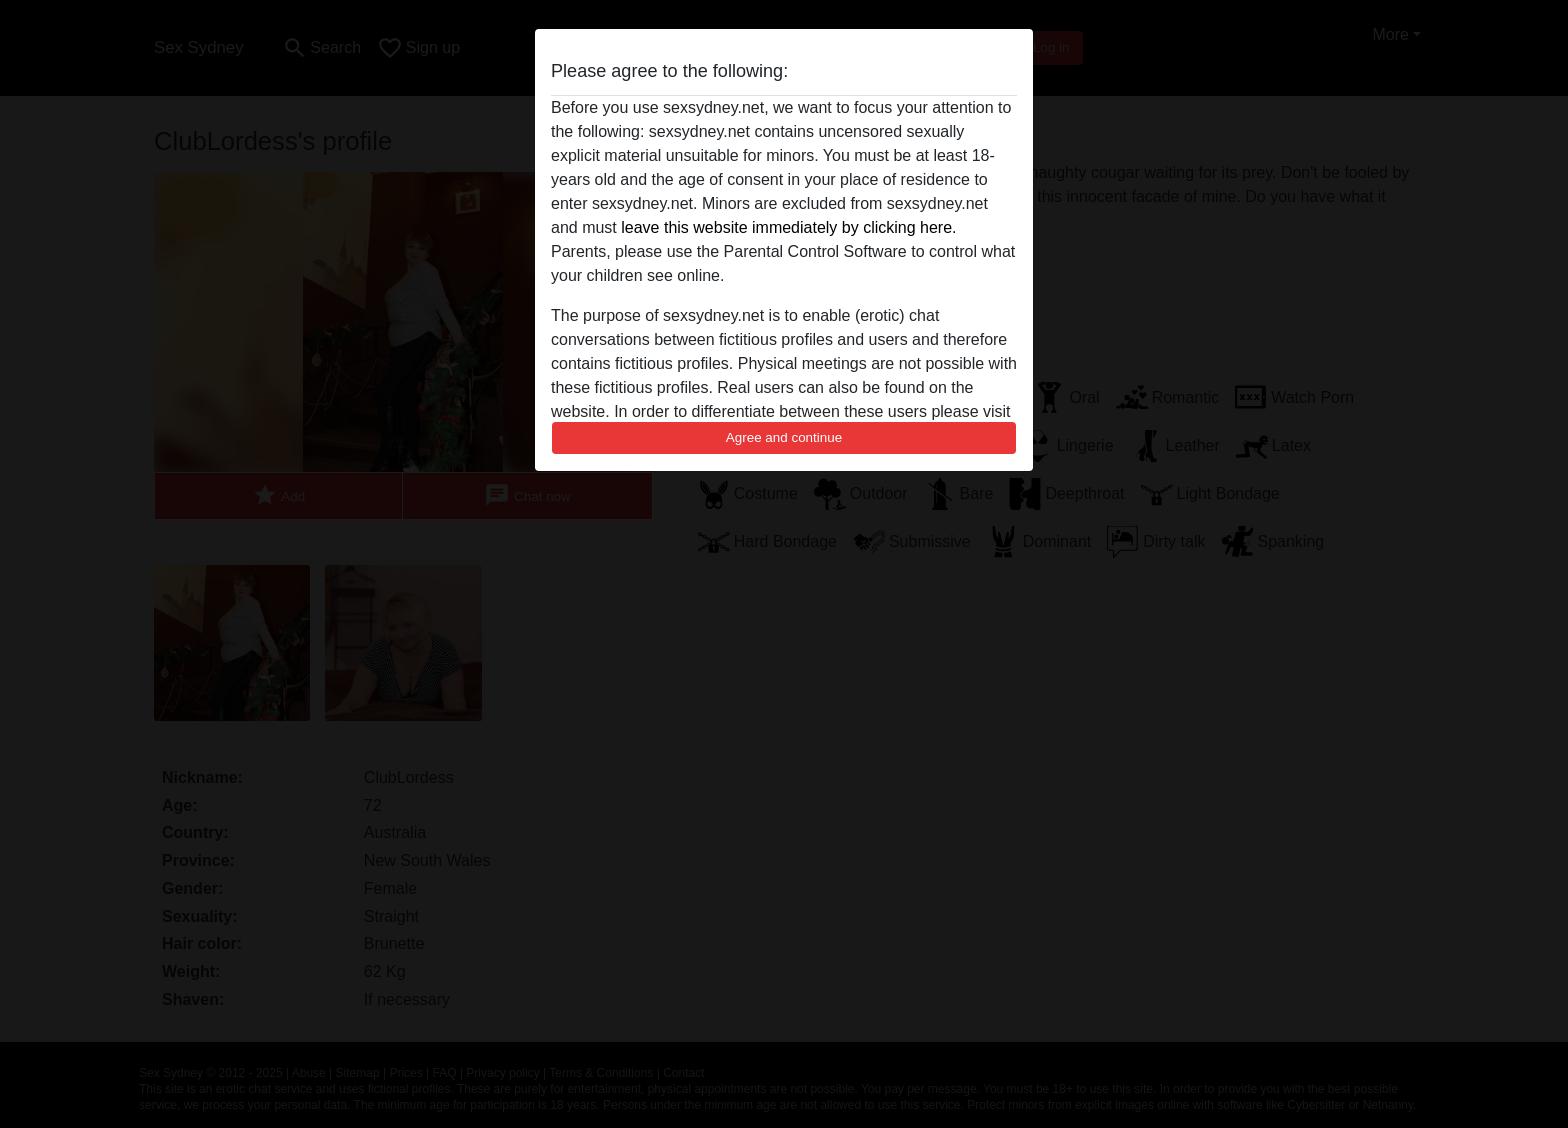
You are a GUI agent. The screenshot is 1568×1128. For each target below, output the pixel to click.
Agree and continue (784, 437)
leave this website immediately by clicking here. (788, 227)
